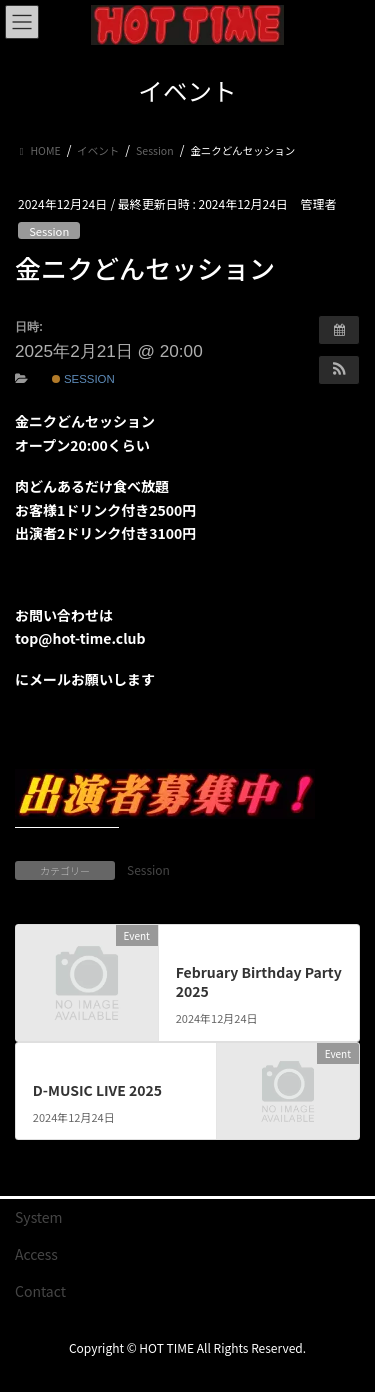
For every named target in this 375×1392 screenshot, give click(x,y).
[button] (339, 370)
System (39, 1217)
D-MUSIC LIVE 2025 (97, 1090)
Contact (40, 1291)
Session (49, 231)
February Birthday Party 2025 (259, 982)
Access (36, 1254)
